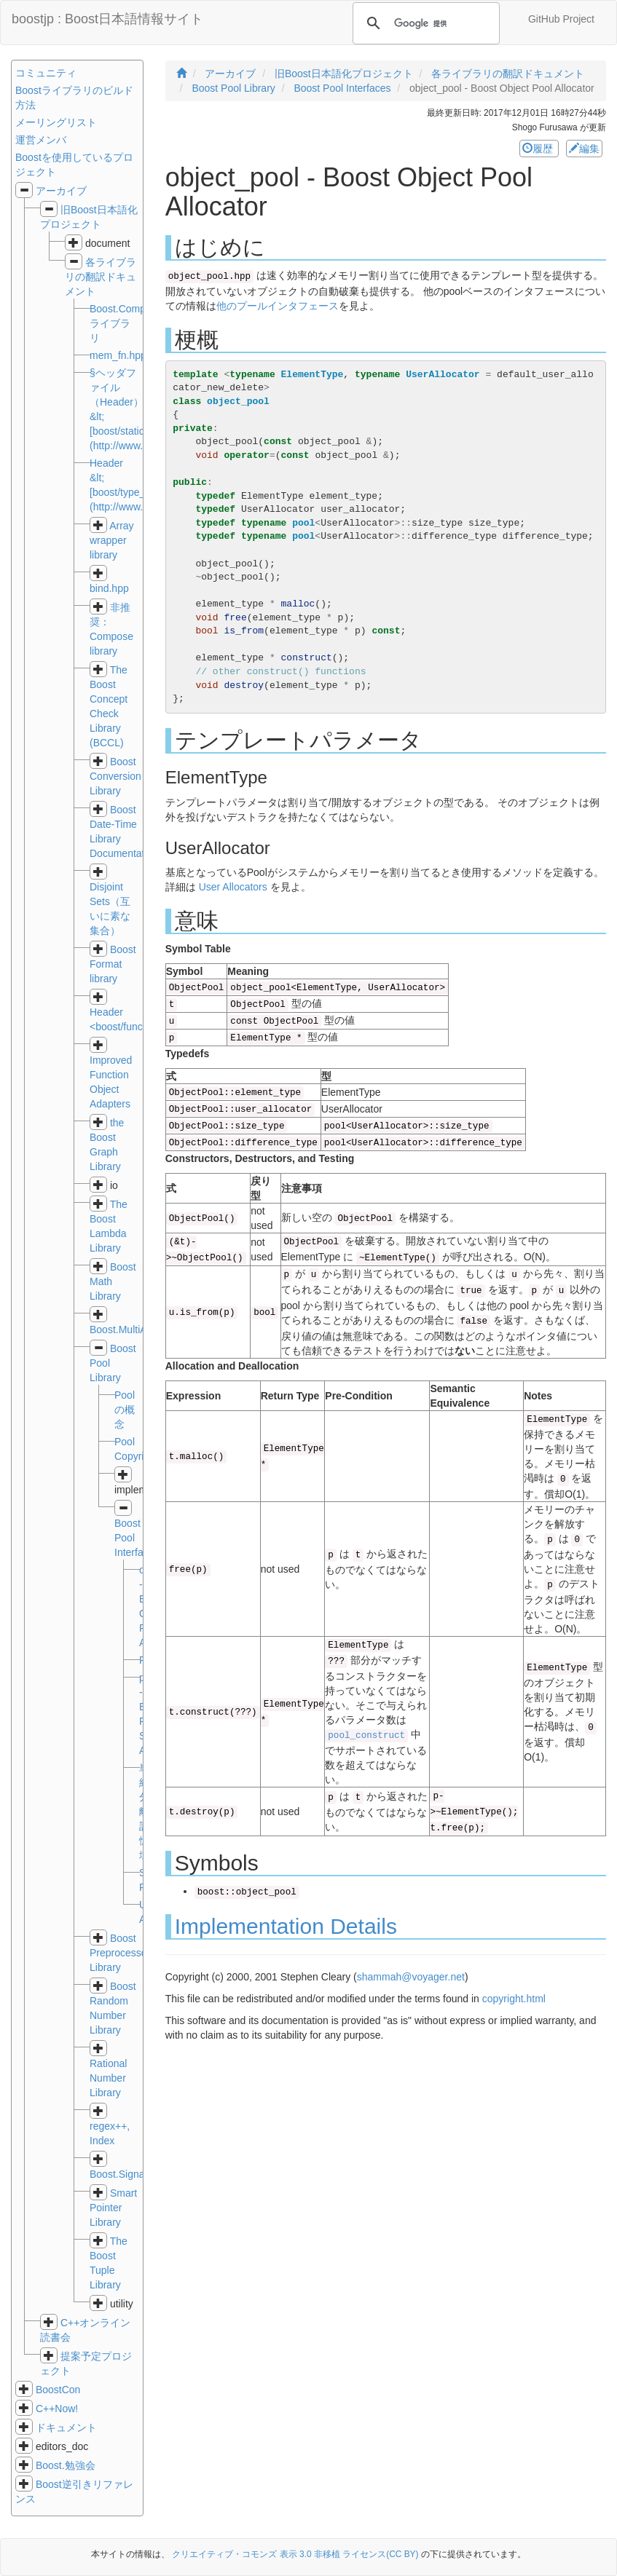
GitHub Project (561, 19)
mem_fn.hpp (118, 355)
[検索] (424, 23)
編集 (584, 148)
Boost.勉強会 (65, 2465)
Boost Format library (113, 964)
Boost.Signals (121, 2174)
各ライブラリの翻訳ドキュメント (100, 276)
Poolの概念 (124, 1409)
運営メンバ (40, 140)
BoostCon (58, 2389)
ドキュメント (66, 2427)
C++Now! (57, 2408)
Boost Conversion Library (115, 776)
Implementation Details (286, 1926)
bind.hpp (109, 588)
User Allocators (233, 887)
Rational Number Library (108, 2078)
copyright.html (514, 1998)
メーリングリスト (56, 122)
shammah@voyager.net (411, 1977)
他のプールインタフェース (277, 306)
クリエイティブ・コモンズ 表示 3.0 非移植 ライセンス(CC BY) (295, 2554)
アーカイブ (61, 191)
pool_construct (366, 1736)
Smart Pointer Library (113, 2207)
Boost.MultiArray (127, 1329)
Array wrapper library (112, 540)
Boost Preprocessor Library (120, 1952)
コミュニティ (45, 73)
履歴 (539, 148)
